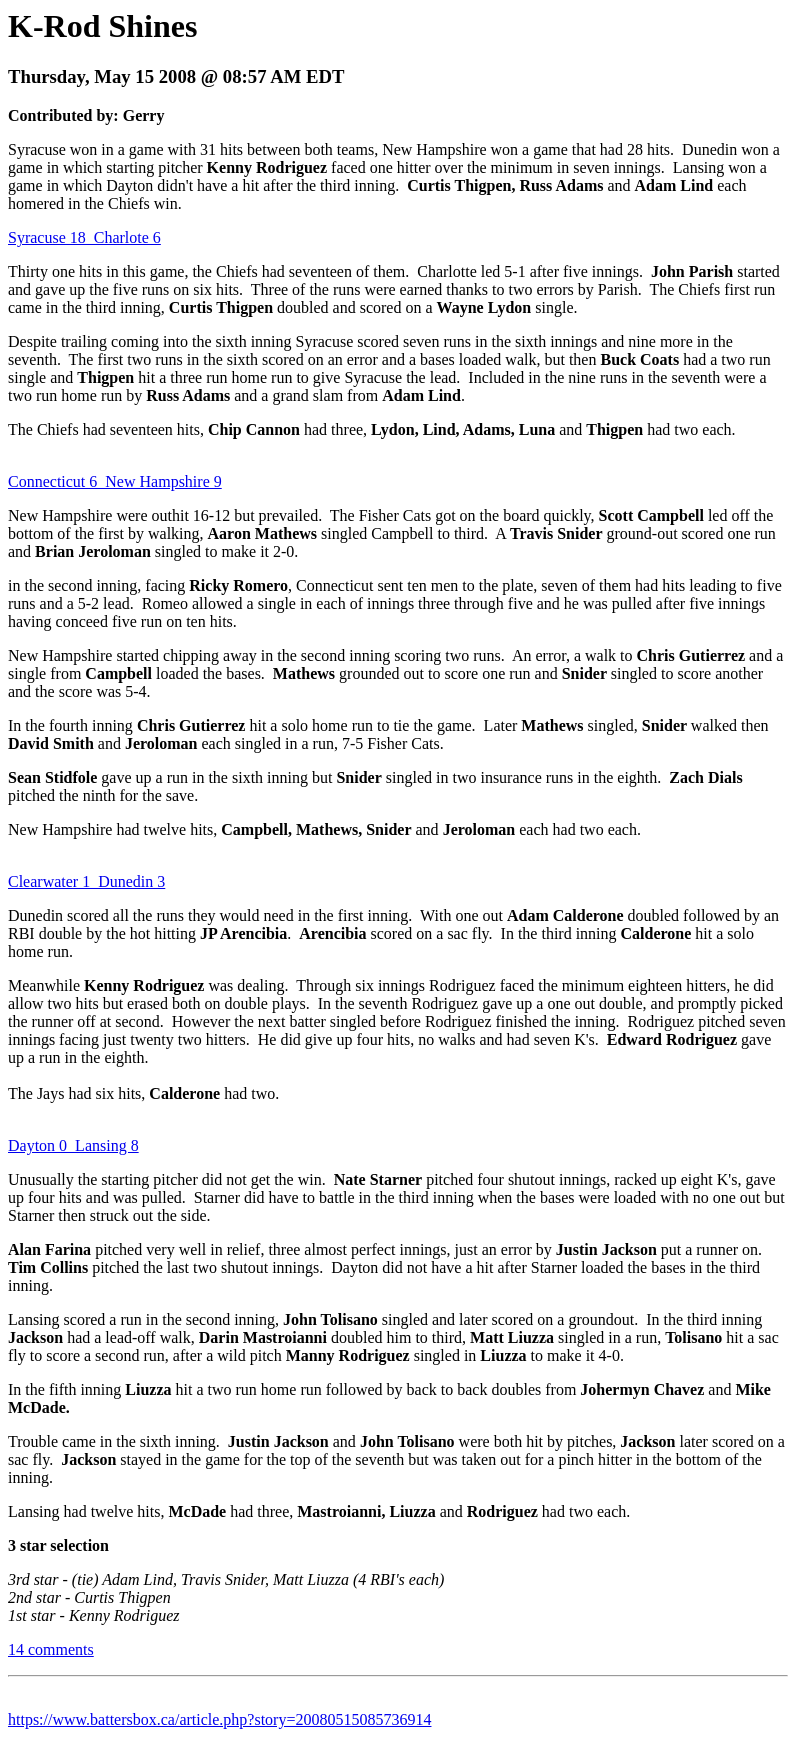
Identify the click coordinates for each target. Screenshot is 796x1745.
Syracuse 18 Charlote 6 (84, 237)
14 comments (51, 1649)
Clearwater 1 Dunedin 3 (86, 881)
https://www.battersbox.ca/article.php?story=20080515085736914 (219, 1719)
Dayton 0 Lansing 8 (73, 1145)
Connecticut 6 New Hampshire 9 (115, 481)
